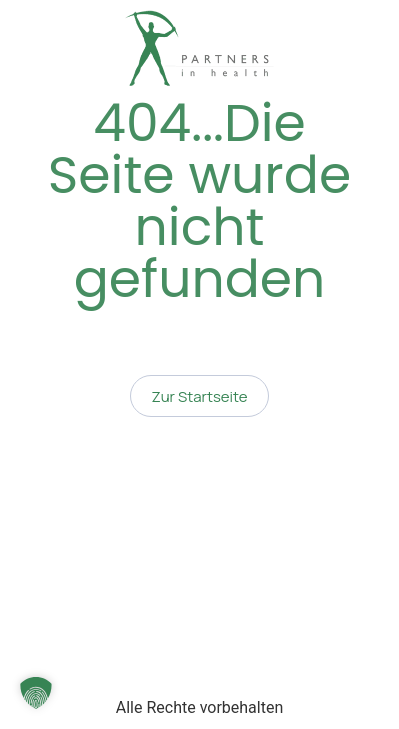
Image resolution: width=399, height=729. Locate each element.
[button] (36, 693)
